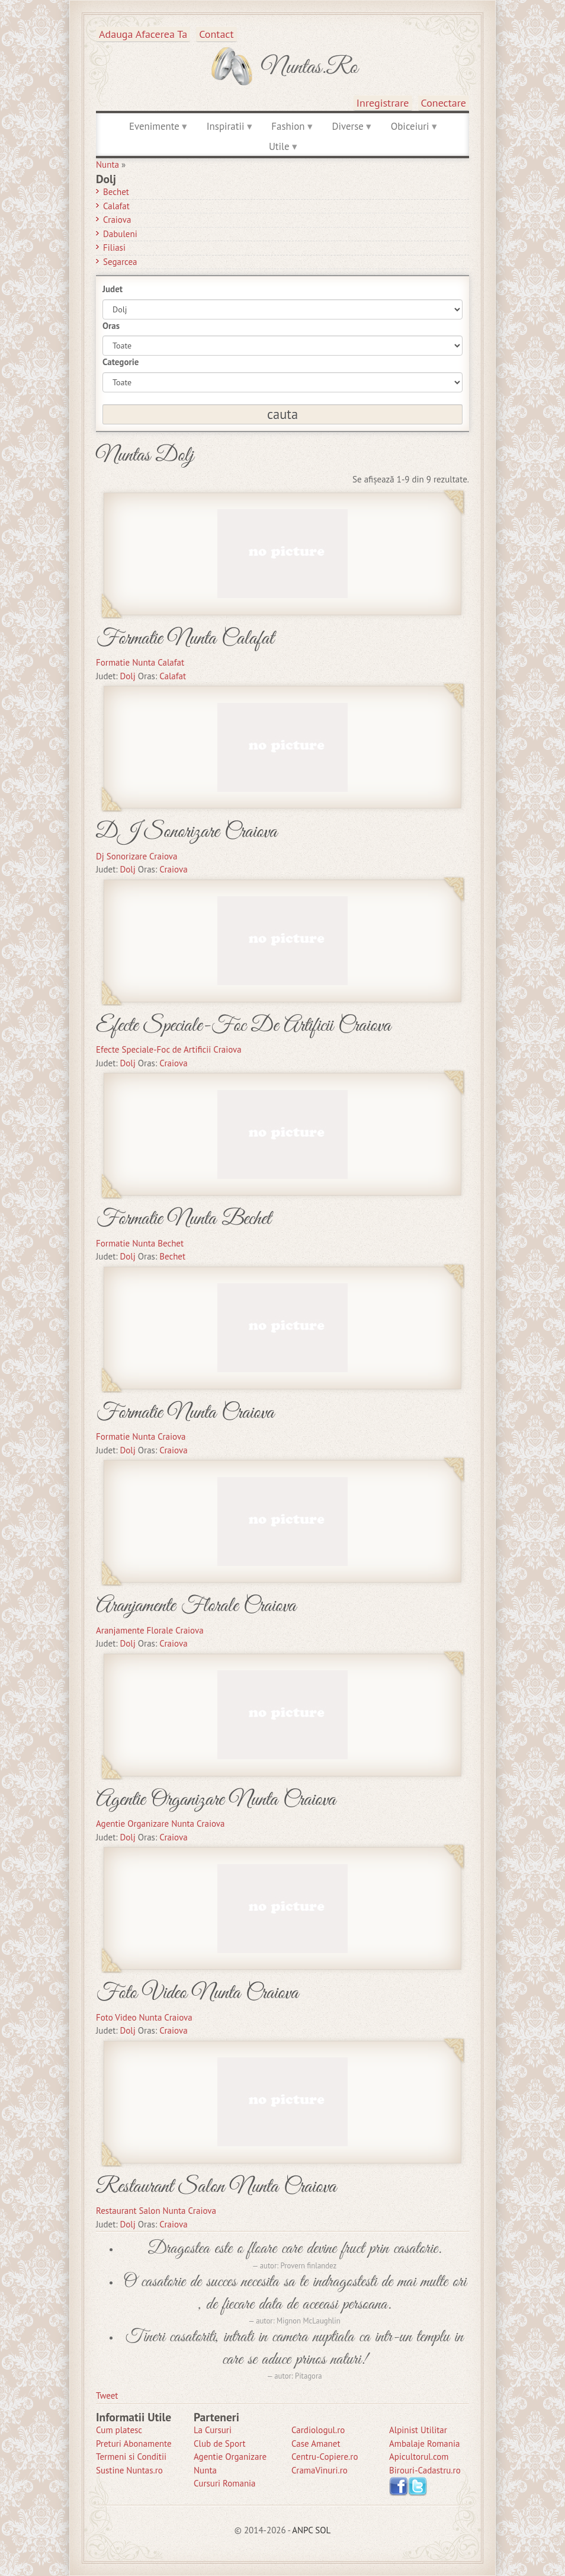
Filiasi (114, 247)
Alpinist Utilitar (418, 2430)
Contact (216, 34)
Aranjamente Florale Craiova (196, 1606)
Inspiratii (226, 126)
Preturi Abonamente (134, 2443)
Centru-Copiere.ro (324, 2456)
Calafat (116, 206)
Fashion (287, 126)
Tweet (107, 2395)
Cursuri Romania (225, 2483)
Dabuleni (120, 233)
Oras (111, 325)
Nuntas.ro (309, 67)
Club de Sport (220, 2443)
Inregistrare (383, 103)
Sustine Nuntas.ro (129, 2470)
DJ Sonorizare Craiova (186, 832)
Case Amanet (316, 2443)
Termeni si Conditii (131, 2456)
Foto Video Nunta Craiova (197, 1993)
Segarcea (120, 261)
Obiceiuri (410, 126)
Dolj (128, 676)
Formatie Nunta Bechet (183, 1219)
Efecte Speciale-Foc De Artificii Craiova (243, 1025)
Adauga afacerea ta (143, 34)
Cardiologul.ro (318, 2430)
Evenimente (154, 126)
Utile (279, 146)
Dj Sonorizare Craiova (136, 856)
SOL (322, 2530)
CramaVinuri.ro (319, 2470)
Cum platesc (119, 2430)
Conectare (444, 103)
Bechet (116, 191)
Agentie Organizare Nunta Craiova (216, 1799)
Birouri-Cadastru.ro (425, 2470)
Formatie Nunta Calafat (185, 638)
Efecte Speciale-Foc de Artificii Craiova (169, 1049)
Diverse (347, 126)
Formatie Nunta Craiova (185, 1412)
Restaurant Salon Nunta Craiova (216, 2187)
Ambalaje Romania (424, 2443)
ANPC (302, 2530)
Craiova (117, 219)
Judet (112, 289)
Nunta (107, 164)
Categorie (120, 361)
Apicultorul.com (419, 2456)
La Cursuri (213, 2430)
